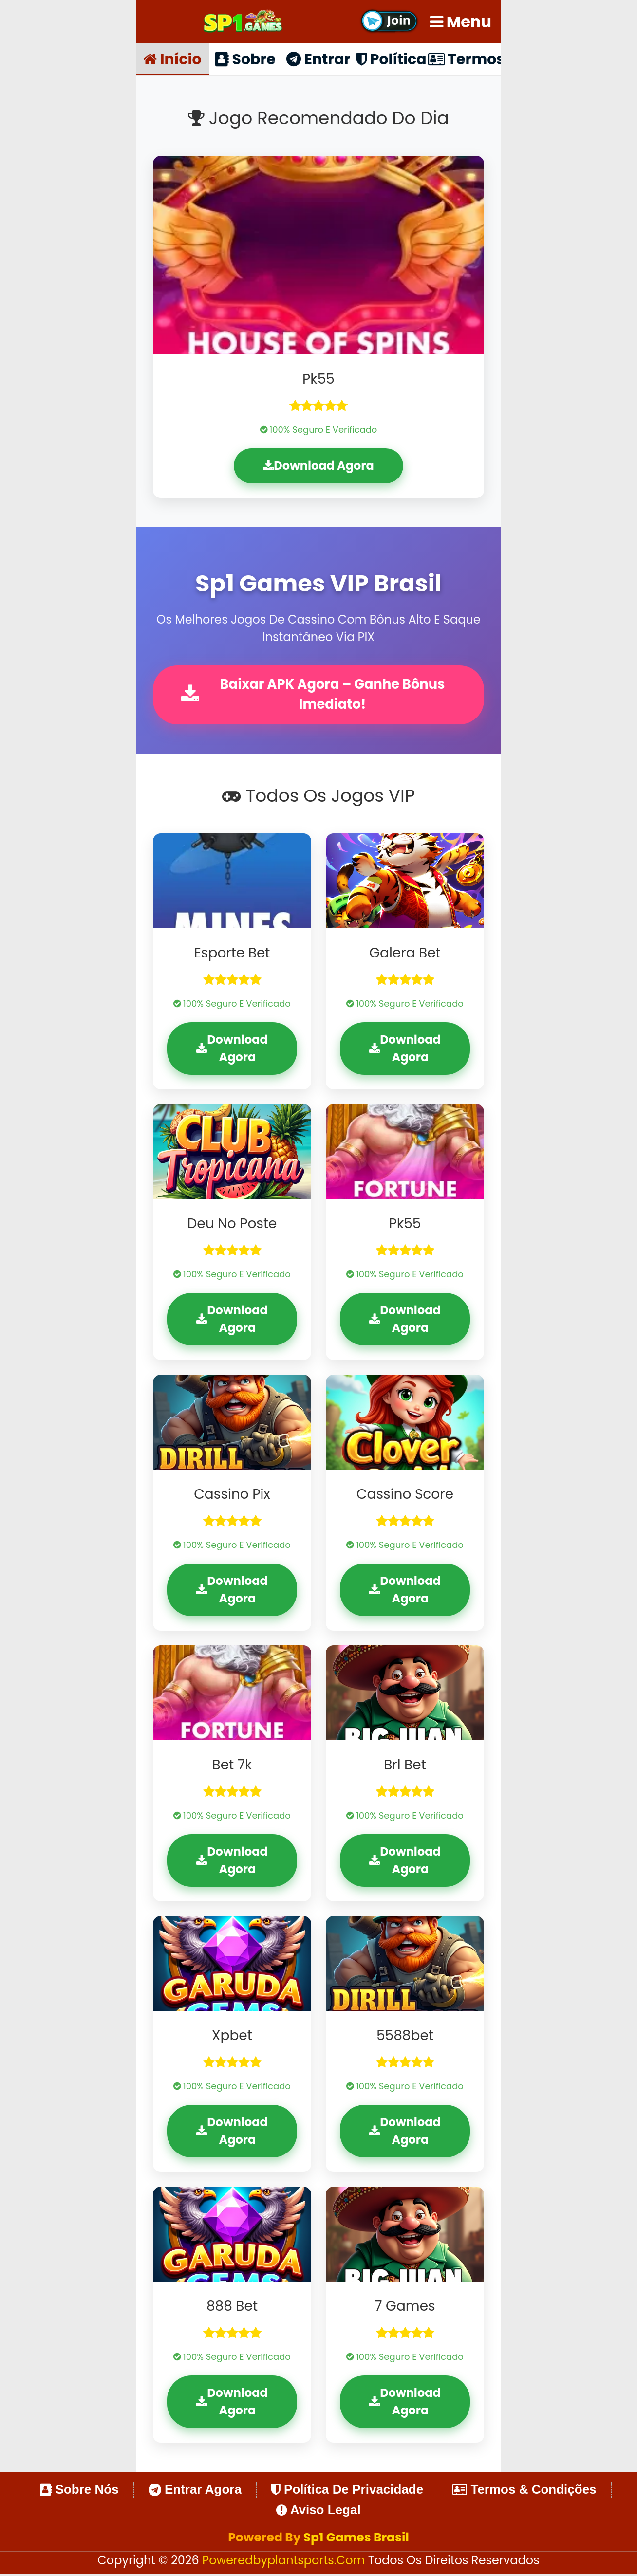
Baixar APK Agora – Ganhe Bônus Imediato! (315, 695)
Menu (460, 22)
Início (172, 59)
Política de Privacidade (347, 2491)
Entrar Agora (195, 2491)
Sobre (245, 59)
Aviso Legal (318, 2511)
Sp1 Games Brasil (356, 2538)
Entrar (318, 59)
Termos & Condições (524, 2491)
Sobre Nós (79, 2491)
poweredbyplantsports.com (285, 2562)
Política (391, 59)
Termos (464, 59)
